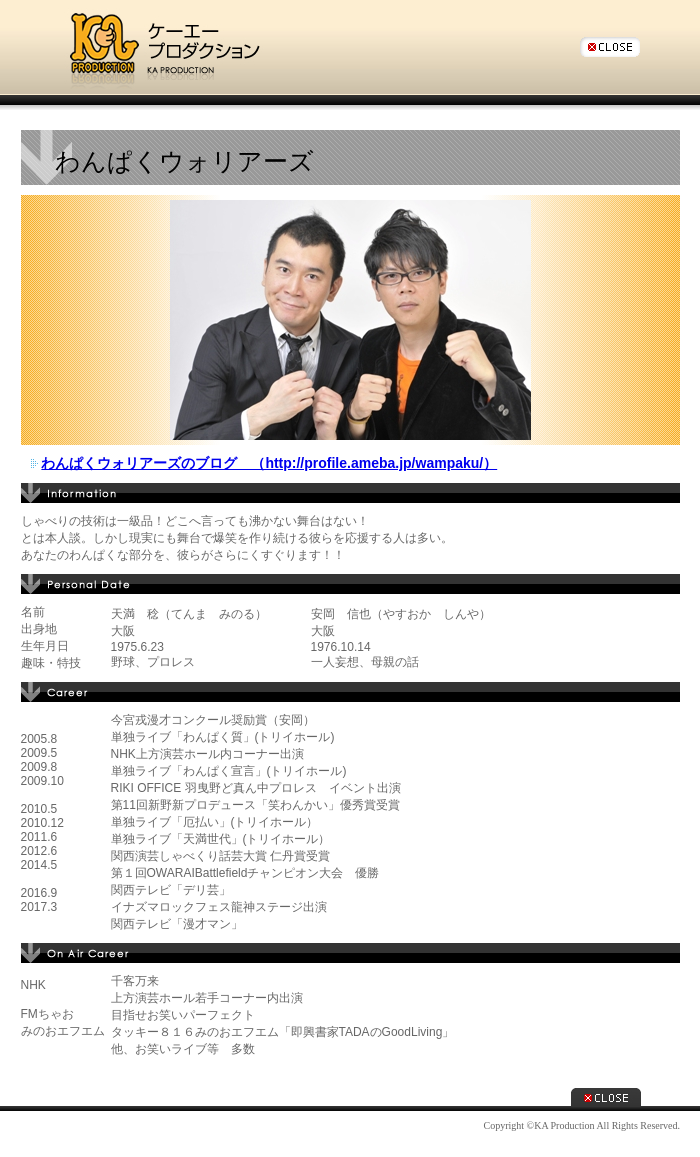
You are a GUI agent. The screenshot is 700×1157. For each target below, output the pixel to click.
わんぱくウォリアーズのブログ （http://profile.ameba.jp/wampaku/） (269, 463)
